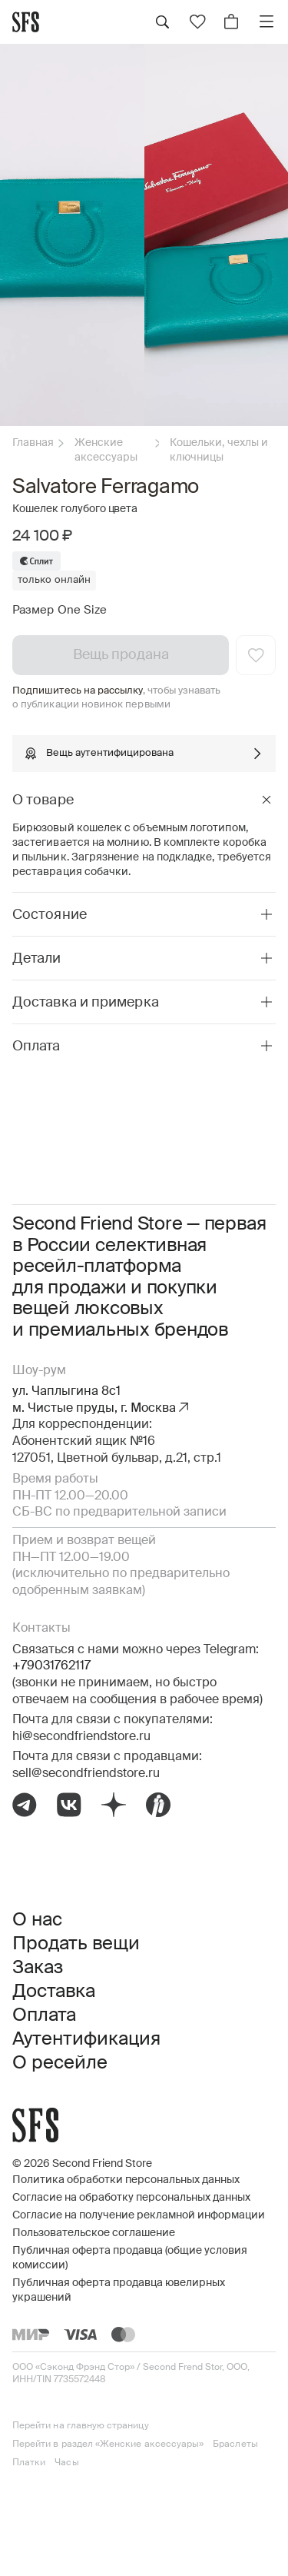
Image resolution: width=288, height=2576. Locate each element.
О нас (37, 1920)
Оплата (44, 2015)
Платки (28, 2463)
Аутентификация (86, 2039)
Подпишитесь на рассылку (77, 691)
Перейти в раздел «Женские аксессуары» (108, 2444)
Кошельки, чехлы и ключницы (219, 450)
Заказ (37, 1968)
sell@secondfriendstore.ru (86, 1774)
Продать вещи (76, 1944)
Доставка (53, 1991)
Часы (66, 2463)
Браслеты (235, 2444)
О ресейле (60, 2063)
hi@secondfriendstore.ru (81, 1737)
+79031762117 (51, 1666)
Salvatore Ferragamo (105, 488)
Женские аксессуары (106, 450)
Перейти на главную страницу (80, 2426)
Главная (33, 443)
